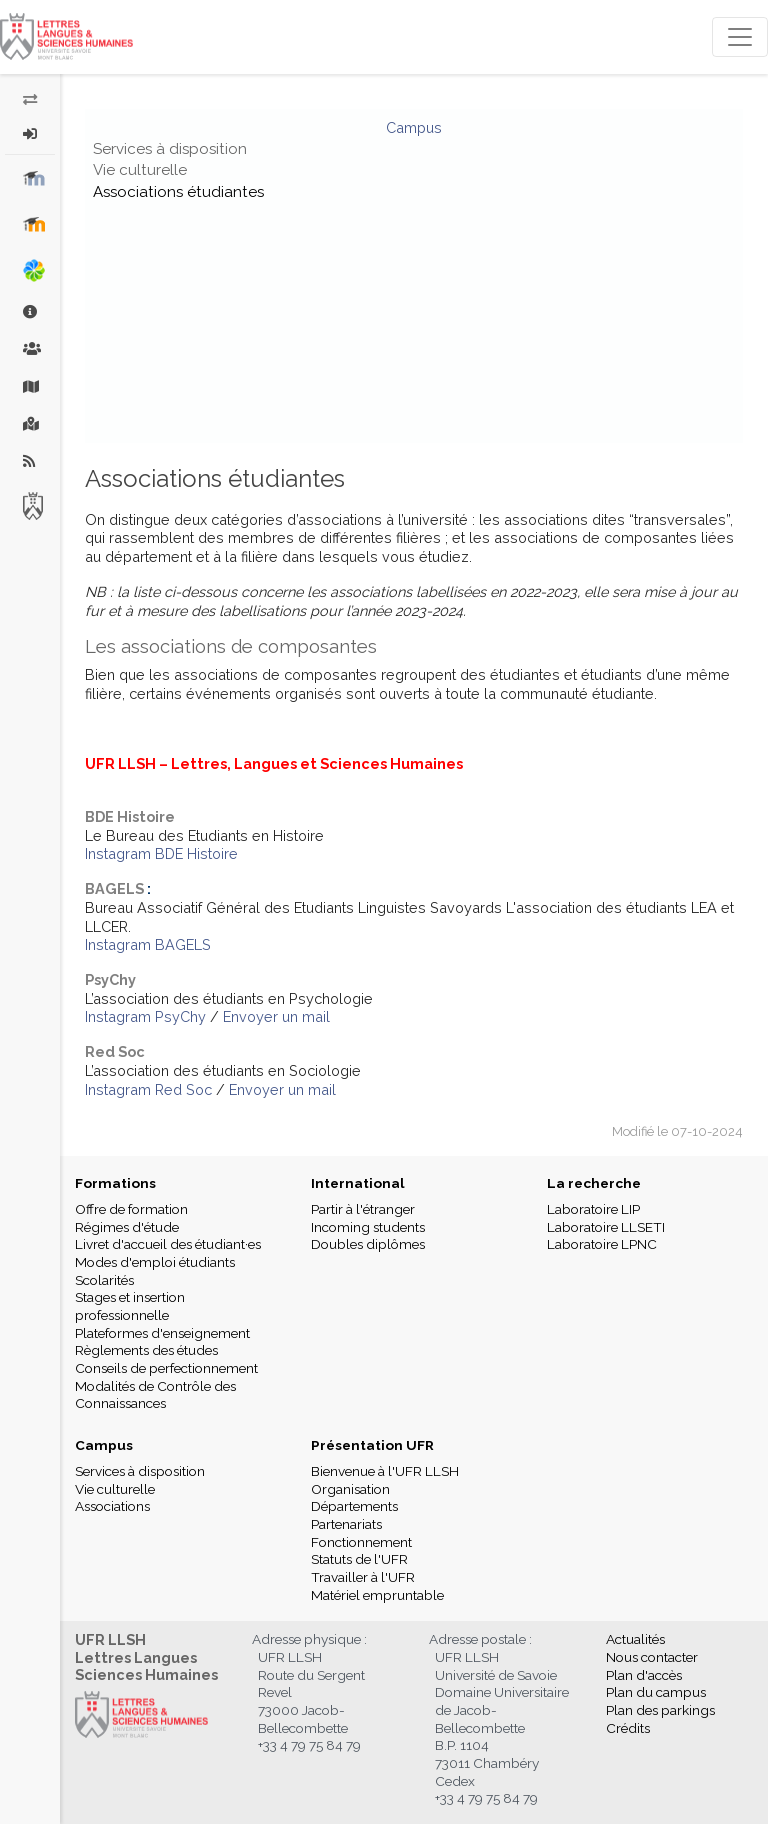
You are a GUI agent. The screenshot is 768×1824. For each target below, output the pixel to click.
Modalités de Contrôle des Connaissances (155, 1395)
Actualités (635, 1639)
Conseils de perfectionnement (166, 1368)
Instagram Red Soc (148, 1089)
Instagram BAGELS (148, 944)
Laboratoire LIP (593, 1209)
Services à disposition (170, 149)
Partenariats (346, 1524)
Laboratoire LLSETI (606, 1227)
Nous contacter (652, 1657)
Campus (414, 127)
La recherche (594, 1183)
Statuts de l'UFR (359, 1559)
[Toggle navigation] (740, 37)
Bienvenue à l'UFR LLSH (385, 1471)
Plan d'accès (644, 1675)
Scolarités (104, 1280)
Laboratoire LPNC (602, 1244)
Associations (112, 1506)
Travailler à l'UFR (363, 1577)
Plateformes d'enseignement (162, 1333)
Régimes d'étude (127, 1227)
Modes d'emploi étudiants (155, 1262)
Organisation (350, 1489)
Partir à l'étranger (363, 1209)
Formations (115, 1183)
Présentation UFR (372, 1445)
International (358, 1183)
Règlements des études (146, 1350)
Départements (354, 1506)
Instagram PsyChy (145, 1016)
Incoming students (368, 1227)
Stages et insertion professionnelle (130, 1306)
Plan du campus (656, 1692)
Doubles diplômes (368, 1244)
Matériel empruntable (377, 1595)
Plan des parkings (660, 1710)
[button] (30, 134)
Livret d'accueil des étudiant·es (168, 1244)
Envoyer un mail (276, 1016)
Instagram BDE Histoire (161, 853)
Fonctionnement (361, 1542)
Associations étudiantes (178, 192)
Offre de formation (131, 1209)
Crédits (628, 1728)
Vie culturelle (140, 170)
